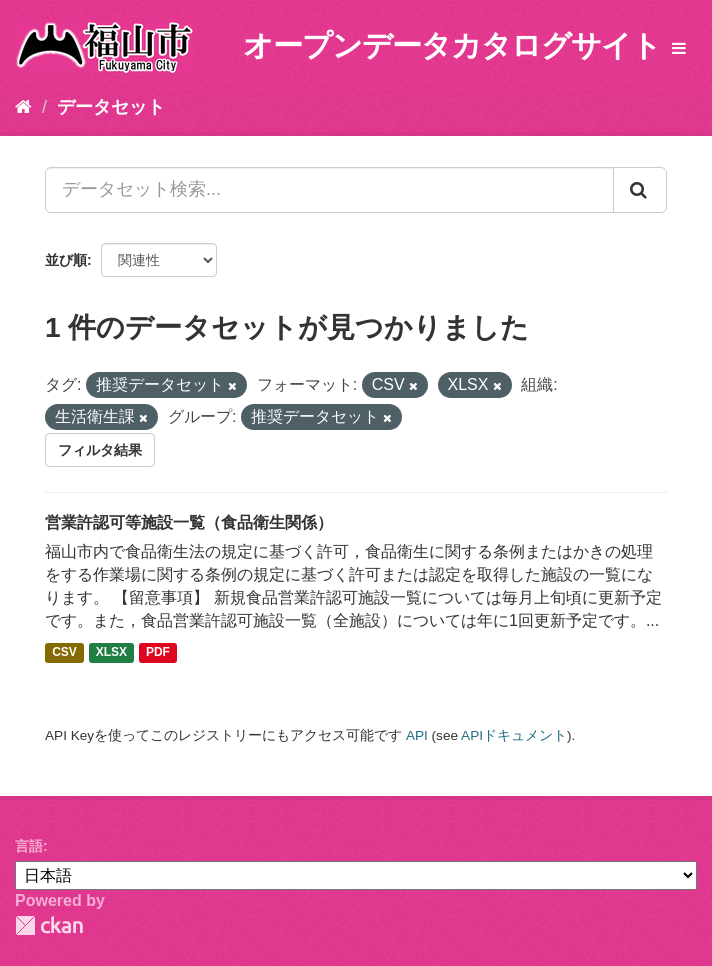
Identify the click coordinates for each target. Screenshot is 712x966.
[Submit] (640, 190)
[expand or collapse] (679, 49)
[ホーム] (23, 107)
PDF (158, 653)
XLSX (111, 653)
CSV (64, 653)
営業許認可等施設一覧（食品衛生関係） (189, 522)
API (417, 735)
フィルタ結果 (100, 450)
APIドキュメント (514, 735)
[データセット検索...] (329, 190)
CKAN (49, 925)
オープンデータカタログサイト (452, 45)
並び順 (66, 260)
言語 (29, 846)
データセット (111, 107)
